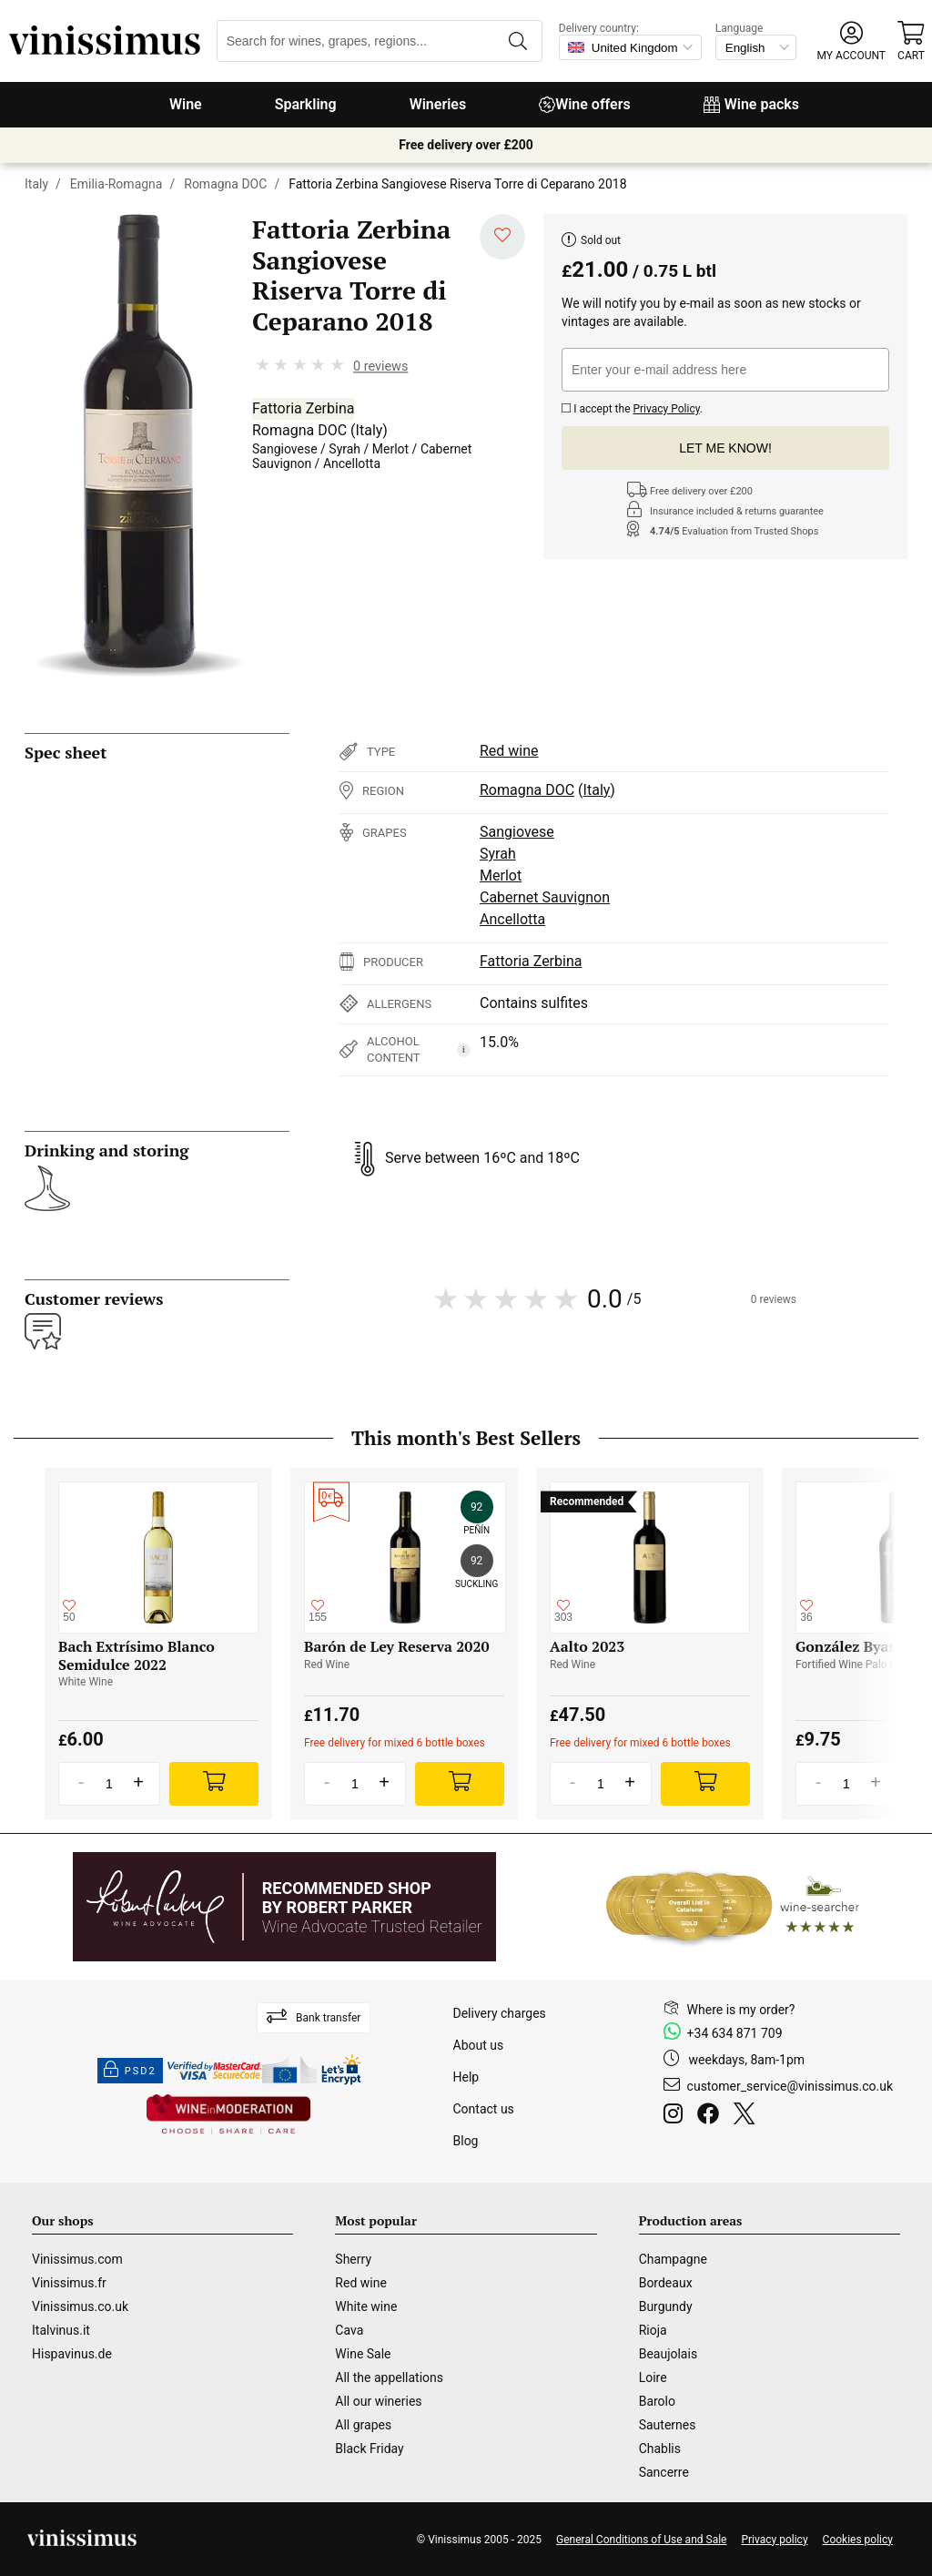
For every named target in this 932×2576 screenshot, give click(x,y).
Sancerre (664, 2472)
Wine (185, 104)
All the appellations (389, 2377)
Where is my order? (741, 2009)
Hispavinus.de (72, 2354)
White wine (366, 2306)
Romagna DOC (225, 184)
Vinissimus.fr (69, 2283)
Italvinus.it (61, 2330)
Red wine (509, 750)
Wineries (438, 104)
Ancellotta (351, 463)
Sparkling (306, 104)
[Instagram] (677, 2116)
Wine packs (751, 104)
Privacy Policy (666, 408)
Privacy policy (774, 2539)
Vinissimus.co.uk (80, 2306)
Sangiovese (285, 449)
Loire (653, 2377)
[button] (851, 41)
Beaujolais (668, 2354)
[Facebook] (711, 2116)
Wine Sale (362, 2354)
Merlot (390, 449)
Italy (36, 184)
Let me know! (725, 448)
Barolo (657, 2401)
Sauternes (667, 2425)
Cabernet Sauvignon (545, 897)
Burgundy (666, 2306)
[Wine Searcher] (732, 1906)
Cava (349, 2330)
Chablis (660, 2448)
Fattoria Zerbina (303, 408)
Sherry (353, 2259)
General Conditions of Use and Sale (641, 2539)
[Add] (213, 1784)
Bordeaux (666, 2283)
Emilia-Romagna (116, 184)
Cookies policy (858, 2539)
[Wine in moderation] (228, 2115)
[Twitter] (748, 2116)
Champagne (673, 2259)
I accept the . (632, 406)
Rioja (653, 2330)
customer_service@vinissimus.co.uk (790, 2086)
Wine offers (585, 104)
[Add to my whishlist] (502, 237)
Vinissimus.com (77, 2259)
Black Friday (369, 2448)
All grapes (363, 2425)
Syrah (344, 449)
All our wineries (378, 2401)
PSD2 (130, 2071)
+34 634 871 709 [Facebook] (735, 2033)
